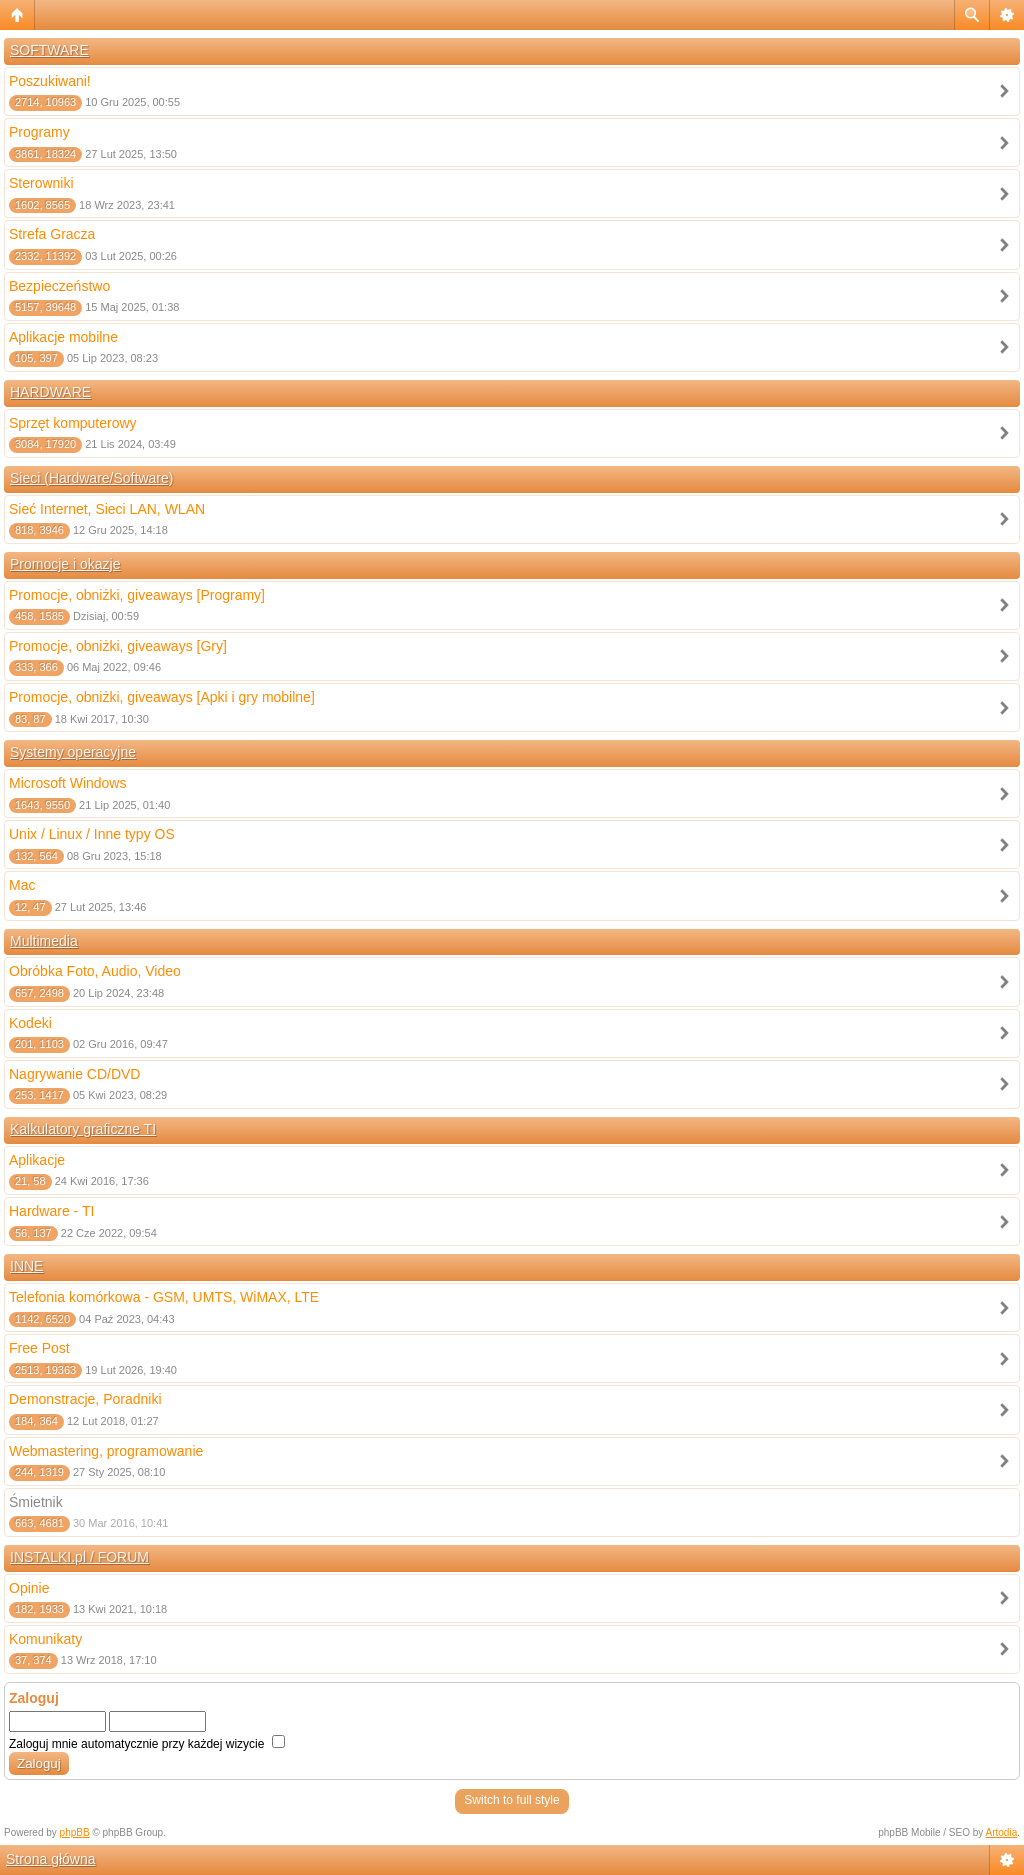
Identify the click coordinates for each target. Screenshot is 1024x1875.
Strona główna (51, 1859)
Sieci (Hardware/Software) (91, 478)
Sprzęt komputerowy (73, 423)
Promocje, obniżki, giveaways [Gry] (118, 646)
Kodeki (30, 1023)
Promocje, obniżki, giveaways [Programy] (137, 595)
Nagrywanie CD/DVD (74, 1074)
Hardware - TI (51, 1211)
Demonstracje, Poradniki (85, 1399)
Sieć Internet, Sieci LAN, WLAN (107, 509)
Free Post (39, 1348)
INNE (26, 1266)
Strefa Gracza (52, 234)
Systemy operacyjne (73, 752)
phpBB (75, 1832)
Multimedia (44, 941)
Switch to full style (511, 1800)
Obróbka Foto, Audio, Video (95, 971)
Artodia (1002, 1832)
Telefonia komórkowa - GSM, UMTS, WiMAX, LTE (164, 1297)
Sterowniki (41, 183)
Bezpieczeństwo (59, 286)
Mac (22, 885)
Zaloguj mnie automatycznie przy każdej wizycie (147, 1744)
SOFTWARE (49, 50)
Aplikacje (37, 1160)
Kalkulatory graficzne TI (83, 1129)
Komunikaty (45, 1639)
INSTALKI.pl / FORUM (79, 1557)
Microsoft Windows (67, 783)
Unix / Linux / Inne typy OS (92, 834)
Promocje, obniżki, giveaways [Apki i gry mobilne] (162, 697)
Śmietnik (36, 1502)
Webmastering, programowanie (106, 1451)
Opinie (29, 1588)
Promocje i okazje (65, 564)
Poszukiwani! (50, 81)
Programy (39, 132)
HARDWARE (50, 392)
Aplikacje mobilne (63, 337)
